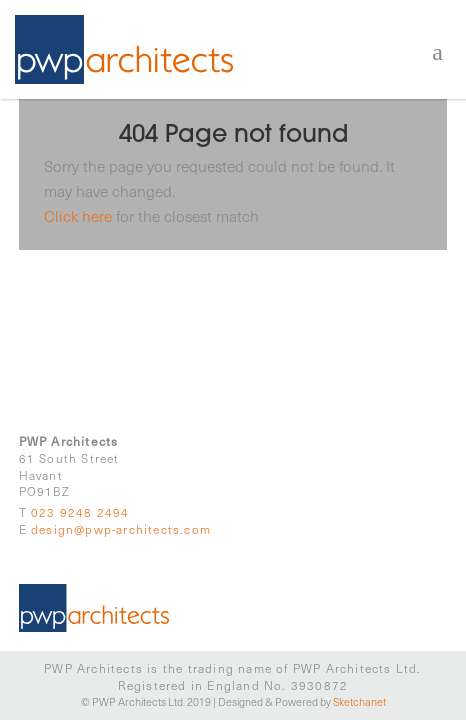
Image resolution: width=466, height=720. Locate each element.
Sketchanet (359, 701)
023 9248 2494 (80, 512)
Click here (78, 215)
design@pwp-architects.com (121, 529)
